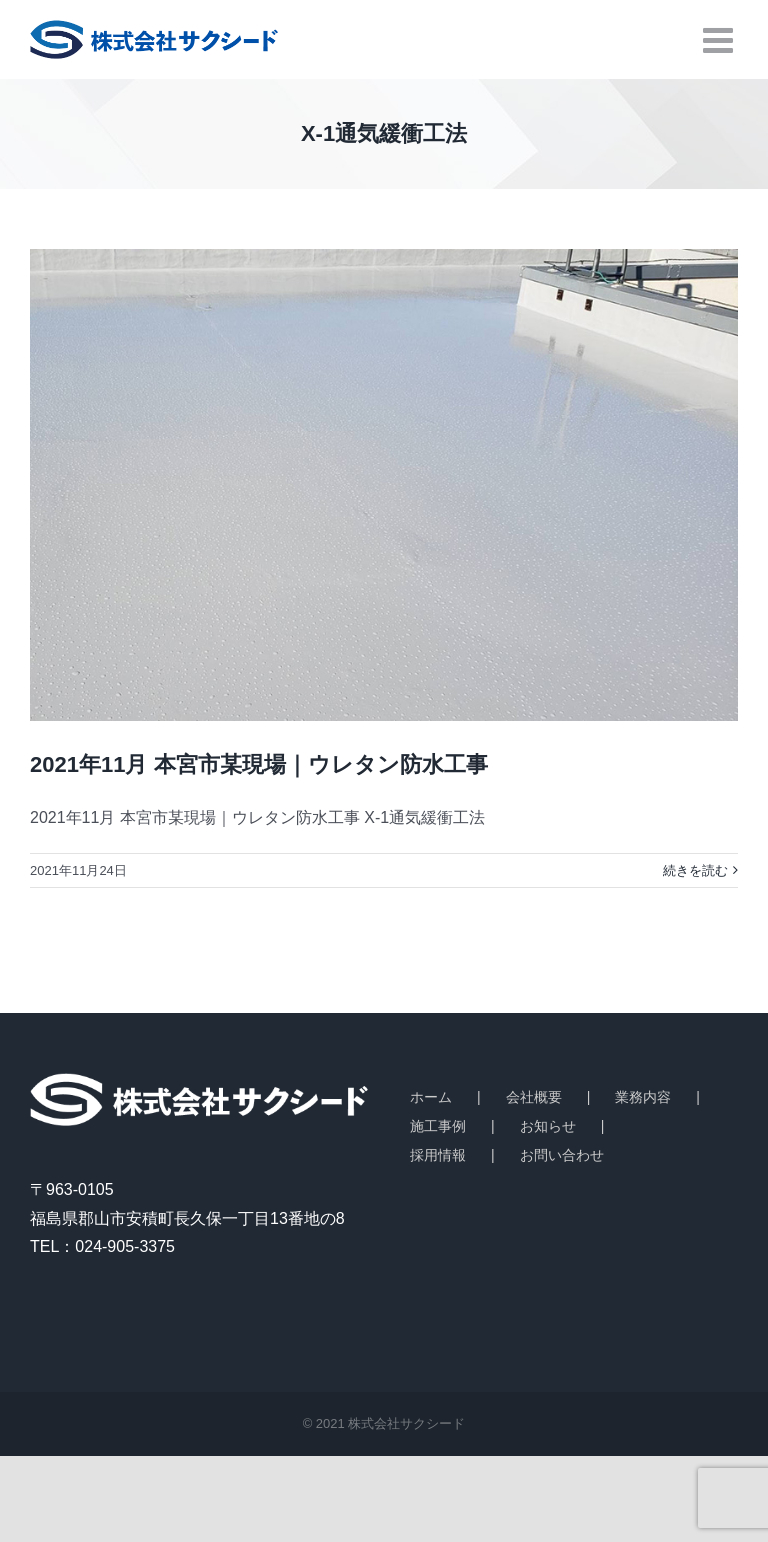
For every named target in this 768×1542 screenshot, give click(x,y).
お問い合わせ (562, 1155)
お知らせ (548, 1126)
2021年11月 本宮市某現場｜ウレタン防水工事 (259, 764)
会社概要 (534, 1097)
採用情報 (438, 1155)
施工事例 (438, 1126)
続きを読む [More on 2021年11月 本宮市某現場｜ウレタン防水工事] (695, 870)
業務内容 (643, 1097)
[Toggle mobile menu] (720, 39)
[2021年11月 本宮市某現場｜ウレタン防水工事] (384, 485)
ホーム (431, 1097)
